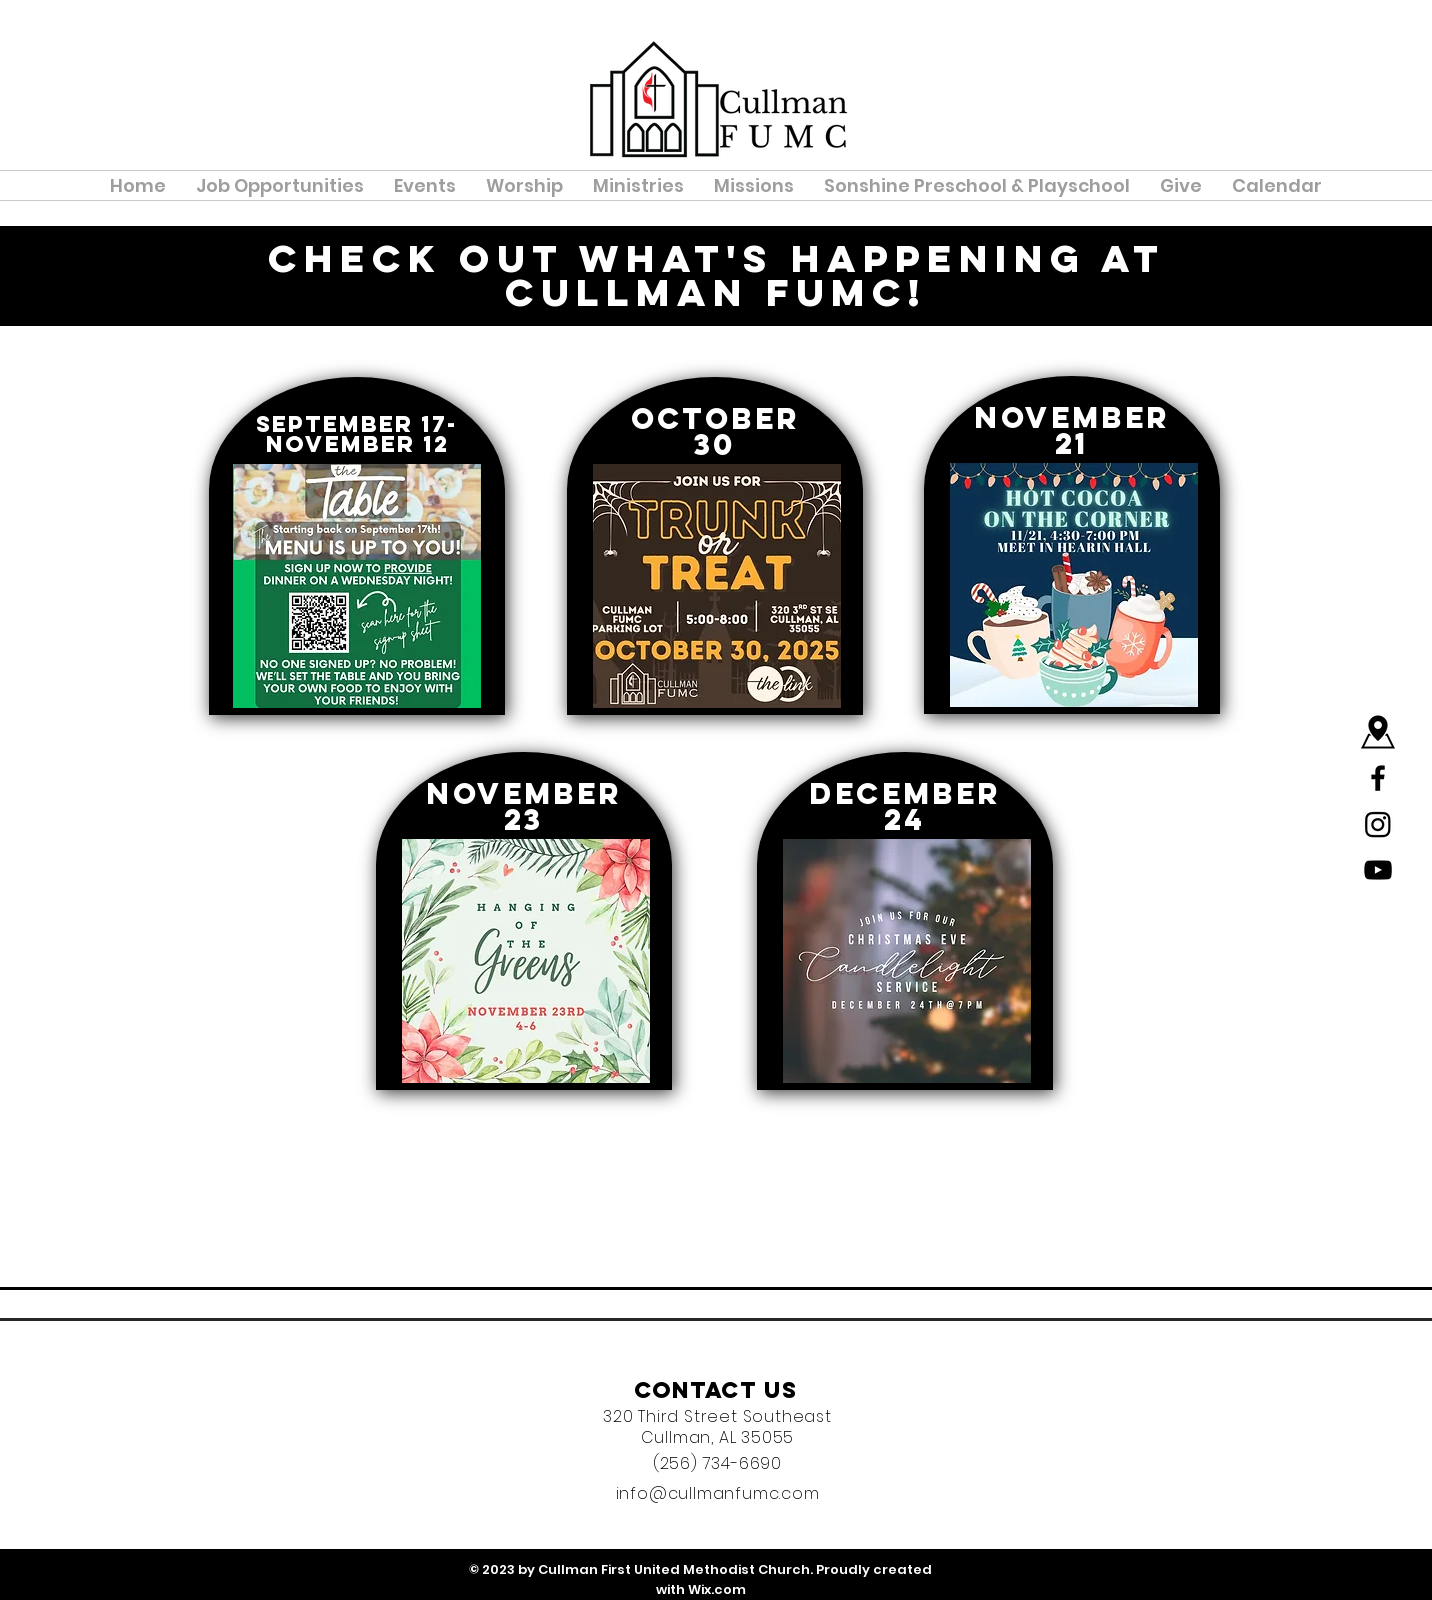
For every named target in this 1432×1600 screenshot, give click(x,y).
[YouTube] (1378, 870)
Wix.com (717, 1589)
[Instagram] (1378, 824)
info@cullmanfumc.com (718, 1493)
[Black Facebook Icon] (1378, 778)
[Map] (1378, 732)
